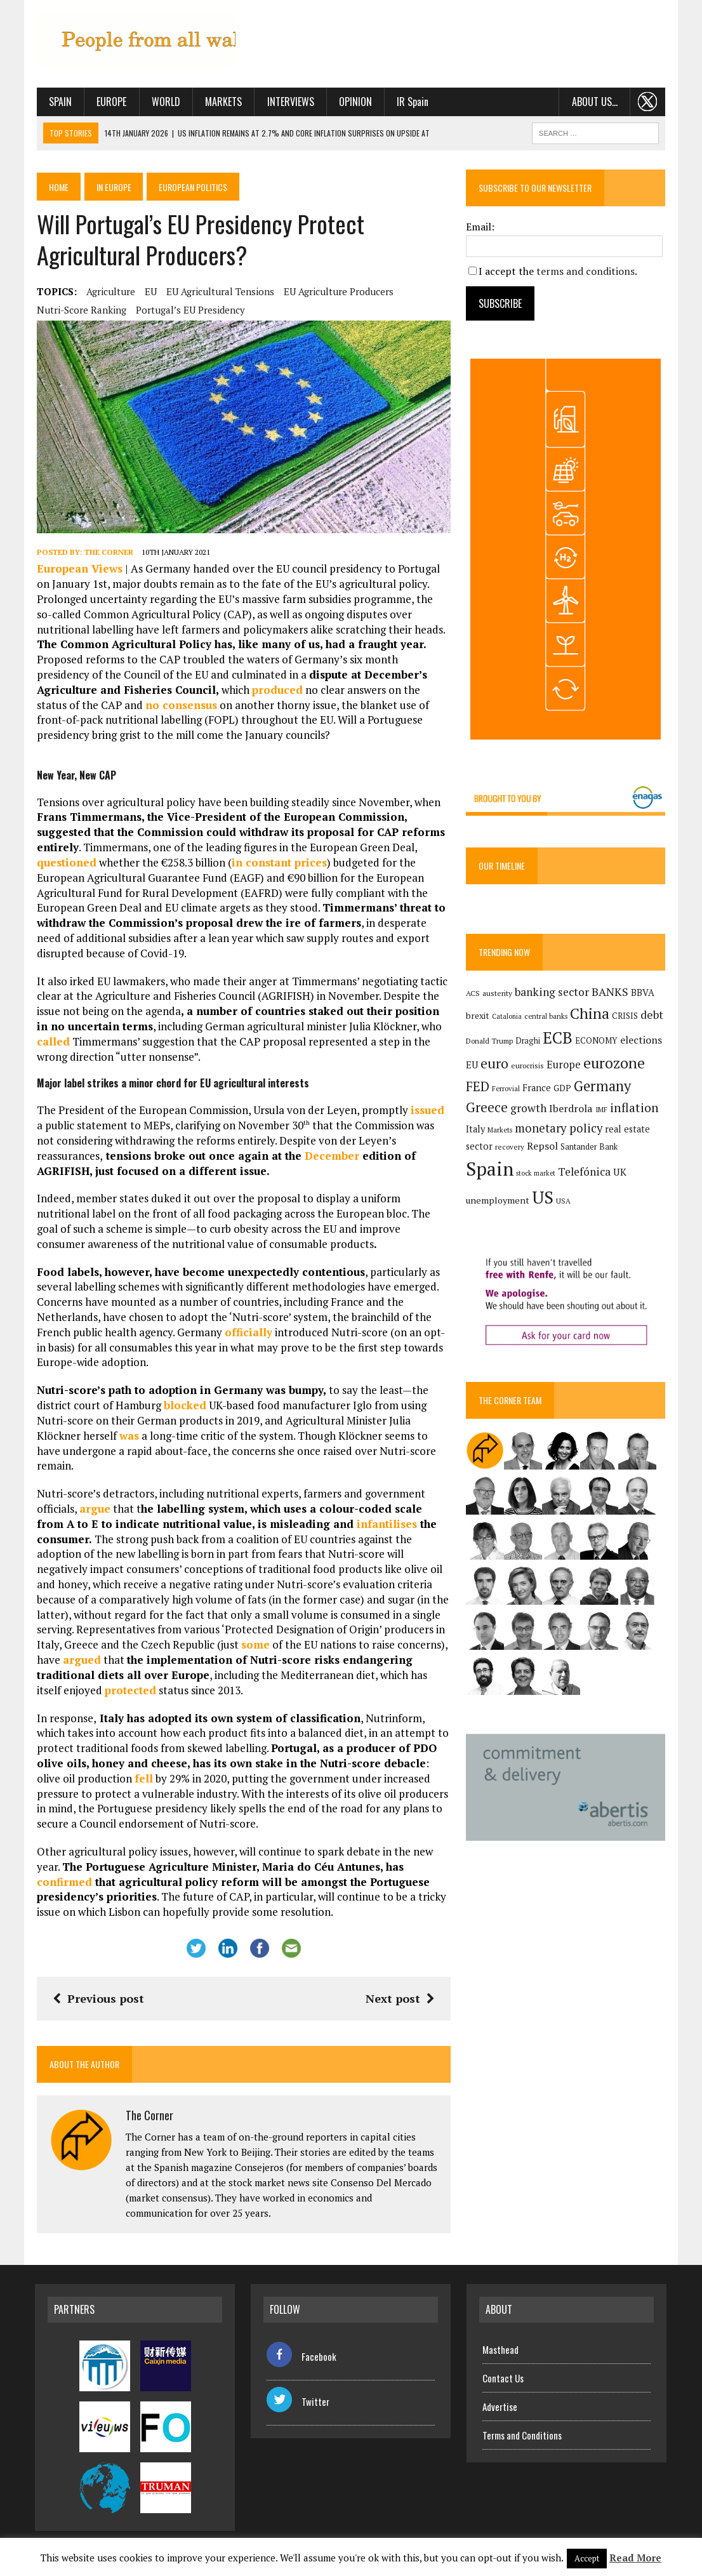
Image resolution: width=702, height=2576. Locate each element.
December (261, 1156)
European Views (78, 569)
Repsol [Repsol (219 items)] (543, 1146)
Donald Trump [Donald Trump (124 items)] (490, 1041)
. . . (649, 101)
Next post (400, 1999)
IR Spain (411, 101)
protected (128, 1690)
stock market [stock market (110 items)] (536, 1173)
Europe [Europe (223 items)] (564, 1065)
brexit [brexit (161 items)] (478, 1015)
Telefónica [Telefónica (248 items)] (585, 1172)
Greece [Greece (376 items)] (487, 1108)
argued (80, 1661)
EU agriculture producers (337, 291)
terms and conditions (586, 271)
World (164, 101)
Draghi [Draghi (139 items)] (528, 1040)
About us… (596, 101)
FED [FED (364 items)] (478, 1086)
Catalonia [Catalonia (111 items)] (507, 1016)
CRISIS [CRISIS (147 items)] (626, 1016)
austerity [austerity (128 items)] (498, 994)
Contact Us (503, 2379)
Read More (635, 2557)
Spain (58, 101)
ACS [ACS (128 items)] (473, 994)
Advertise (499, 2408)
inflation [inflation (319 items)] (635, 1108)
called (51, 1042)
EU (149, 291)
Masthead (500, 2351)
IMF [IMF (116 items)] (602, 1110)
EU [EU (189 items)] (473, 1064)
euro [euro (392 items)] (495, 1063)
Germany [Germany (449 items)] (603, 1086)
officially (246, 1333)
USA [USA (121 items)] (564, 1201)
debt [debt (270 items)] (652, 1014)
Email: (481, 227)
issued (425, 1111)
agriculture (108, 291)
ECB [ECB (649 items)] (558, 1037)
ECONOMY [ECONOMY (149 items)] (597, 1040)
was (127, 1436)
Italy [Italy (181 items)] (476, 1129)
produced (188, 691)
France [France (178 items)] (537, 1088)
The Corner (107, 553)
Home (57, 186)
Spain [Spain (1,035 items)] (490, 1169)
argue (93, 1510)
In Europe (113, 186)
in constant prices (277, 863)
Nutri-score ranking (79, 309)
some (253, 1645)
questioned (65, 863)
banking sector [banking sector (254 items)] (552, 992)
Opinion (353, 101)
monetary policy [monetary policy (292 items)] (559, 1128)
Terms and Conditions (522, 2436)
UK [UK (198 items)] (620, 1172)
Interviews (288, 101)
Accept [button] (586, 2558)
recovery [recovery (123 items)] (510, 1147)
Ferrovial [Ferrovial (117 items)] (506, 1088)
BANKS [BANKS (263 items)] (610, 992)
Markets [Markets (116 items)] (500, 1129)
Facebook (301, 2357)
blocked (183, 1406)
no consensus (71, 705)
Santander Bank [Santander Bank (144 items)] (589, 1146)
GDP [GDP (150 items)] (563, 1088)
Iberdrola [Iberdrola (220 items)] (571, 1109)
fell (142, 1779)
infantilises (355, 1525)
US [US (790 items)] (543, 1197)
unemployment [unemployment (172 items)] (498, 1201)
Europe (110, 101)
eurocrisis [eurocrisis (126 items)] (528, 1065)
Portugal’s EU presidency (188, 309)
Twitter (298, 2402)
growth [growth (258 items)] (529, 1108)
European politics (195, 186)
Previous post (96, 1999)
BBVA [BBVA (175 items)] (643, 993)
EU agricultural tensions (218, 291)
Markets (222, 101)
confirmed (62, 1882)
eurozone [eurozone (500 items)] (615, 1063)
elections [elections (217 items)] (642, 1040)
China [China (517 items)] (590, 1013)
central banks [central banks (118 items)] (546, 1016)
